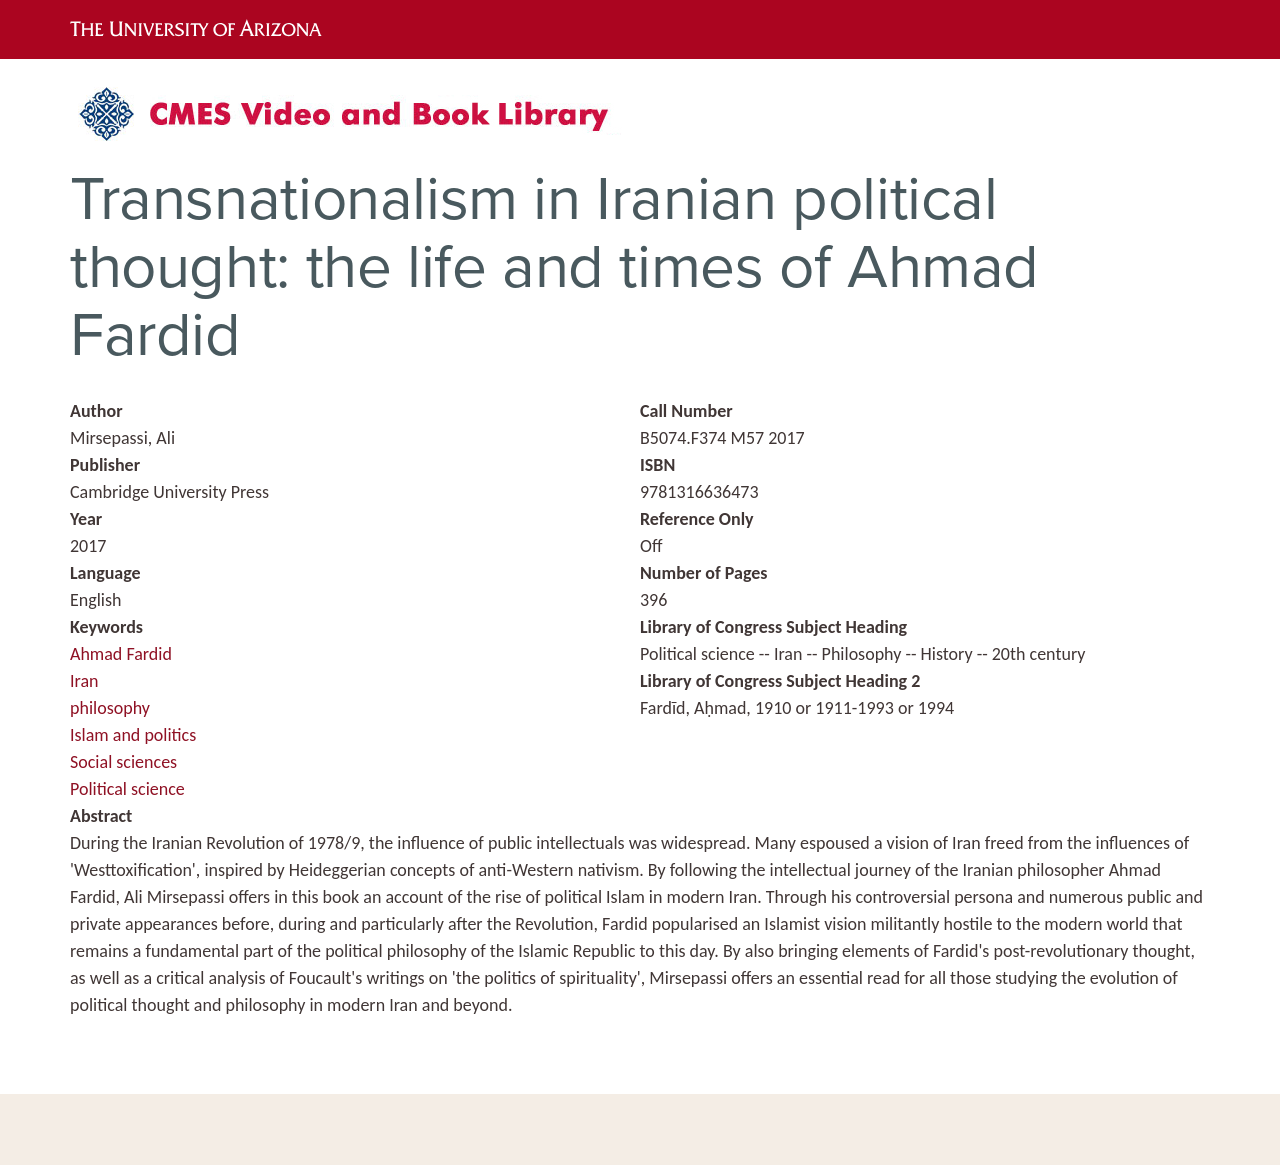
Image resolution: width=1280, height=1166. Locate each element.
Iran (84, 681)
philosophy (110, 708)
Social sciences (123, 762)
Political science (127, 789)
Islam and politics (133, 735)
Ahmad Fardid (121, 654)
